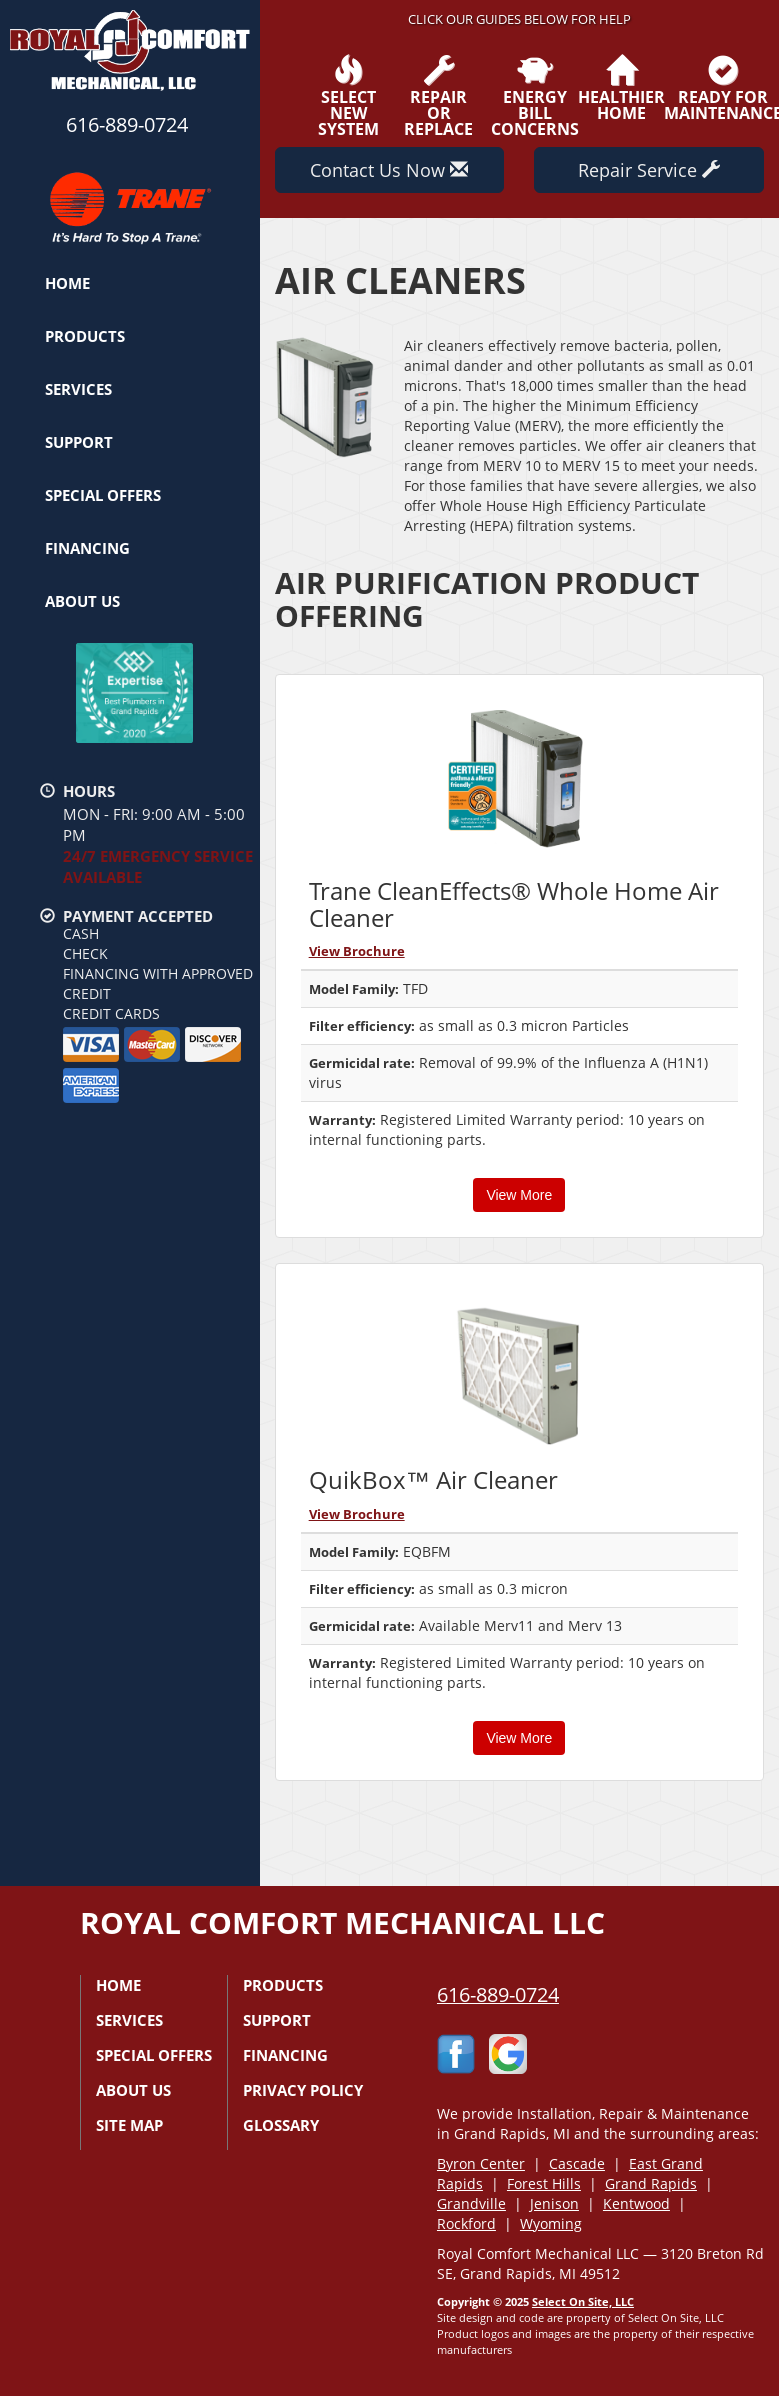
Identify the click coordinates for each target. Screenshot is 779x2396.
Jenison (554, 2203)
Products (85, 336)
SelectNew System (348, 96)
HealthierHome (621, 88)
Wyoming (551, 2223)
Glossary (281, 2125)
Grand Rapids (651, 2183)
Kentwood (636, 2203)
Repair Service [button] (649, 170)
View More (519, 1195)
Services (78, 389)
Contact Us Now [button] (389, 170)
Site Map (129, 2125)
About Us (82, 601)
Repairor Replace (438, 96)
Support (79, 442)
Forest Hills (544, 2183)
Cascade (577, 2163)
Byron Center (481, 2163)
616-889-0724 (498, 1994)
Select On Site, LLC (583, 2301)
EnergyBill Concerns (535, 96)
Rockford (466, 2223)
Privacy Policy (303, 2090)
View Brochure (357, 951)
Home (67, 283)
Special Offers (103, 495)
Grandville (471, 2203)
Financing (87, 548)
